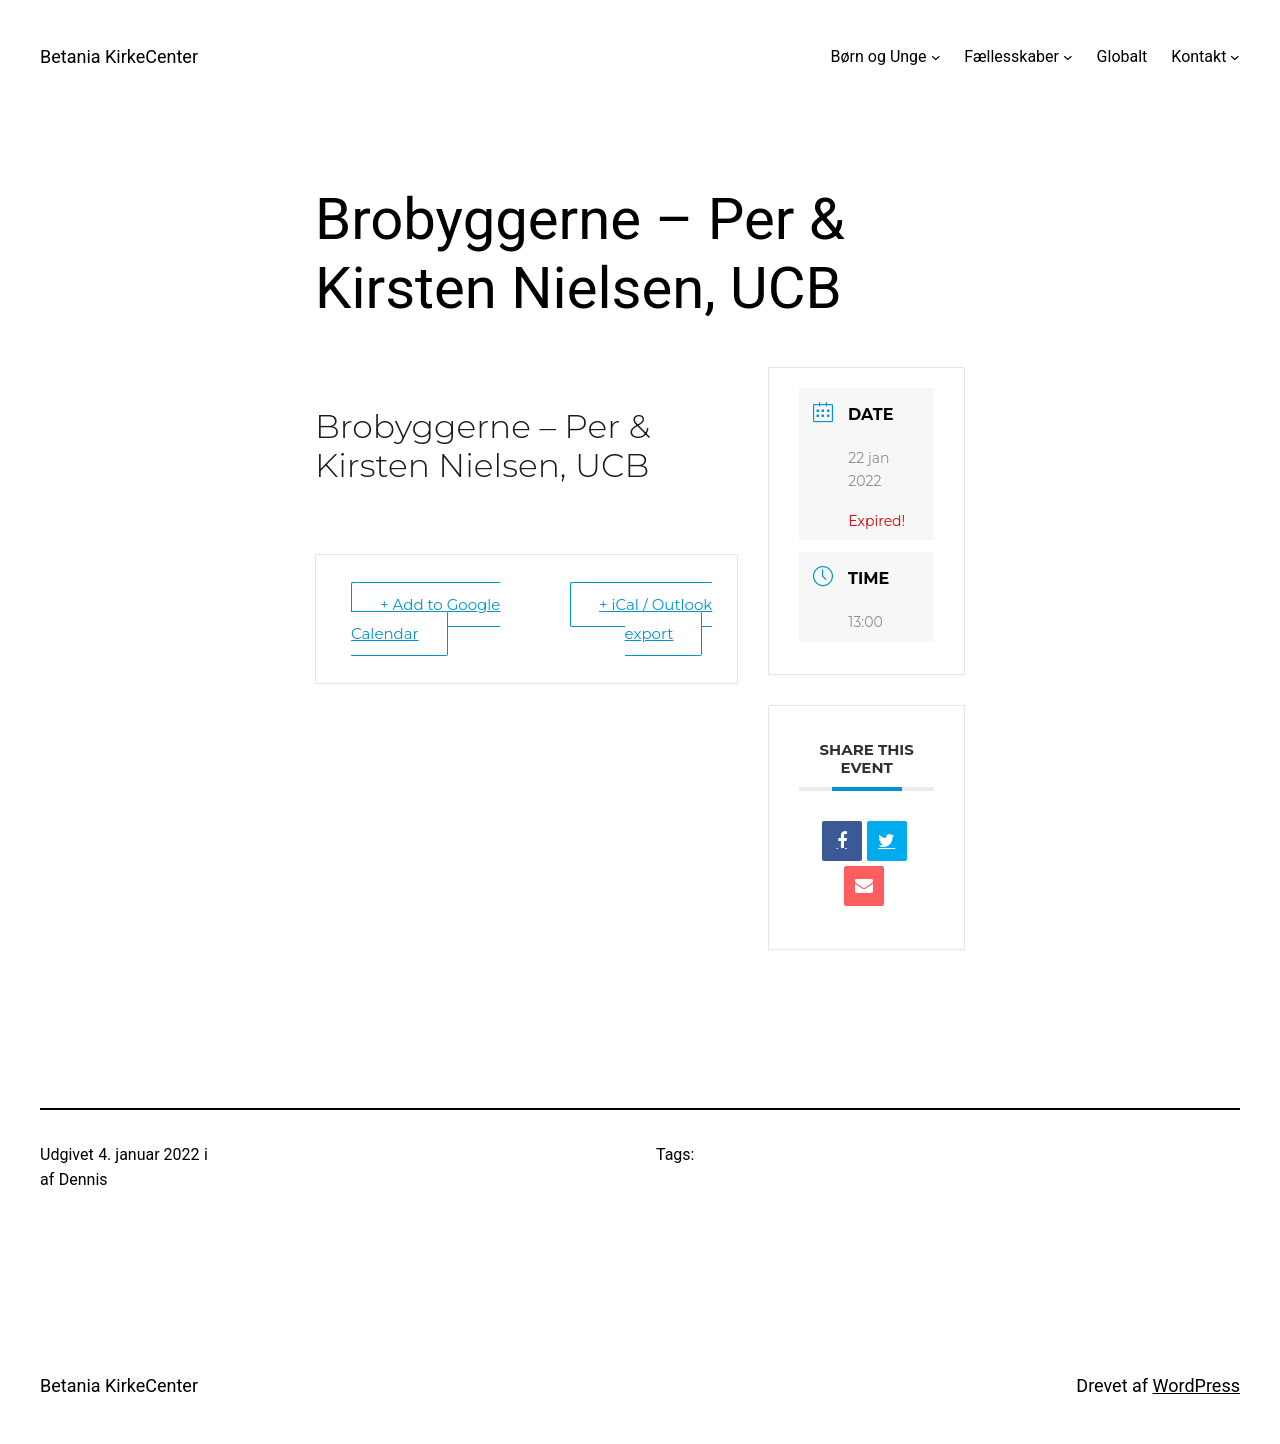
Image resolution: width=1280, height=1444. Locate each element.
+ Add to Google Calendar (425, 619)
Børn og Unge (879, 56)
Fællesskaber (1011, 56)
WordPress (1196, 1385)
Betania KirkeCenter (119, 56)
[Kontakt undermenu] (1235, 57)
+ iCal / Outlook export (655, 619)
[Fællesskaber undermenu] (1068, 57)
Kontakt (1198, 56)
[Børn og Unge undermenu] (936, 57)
